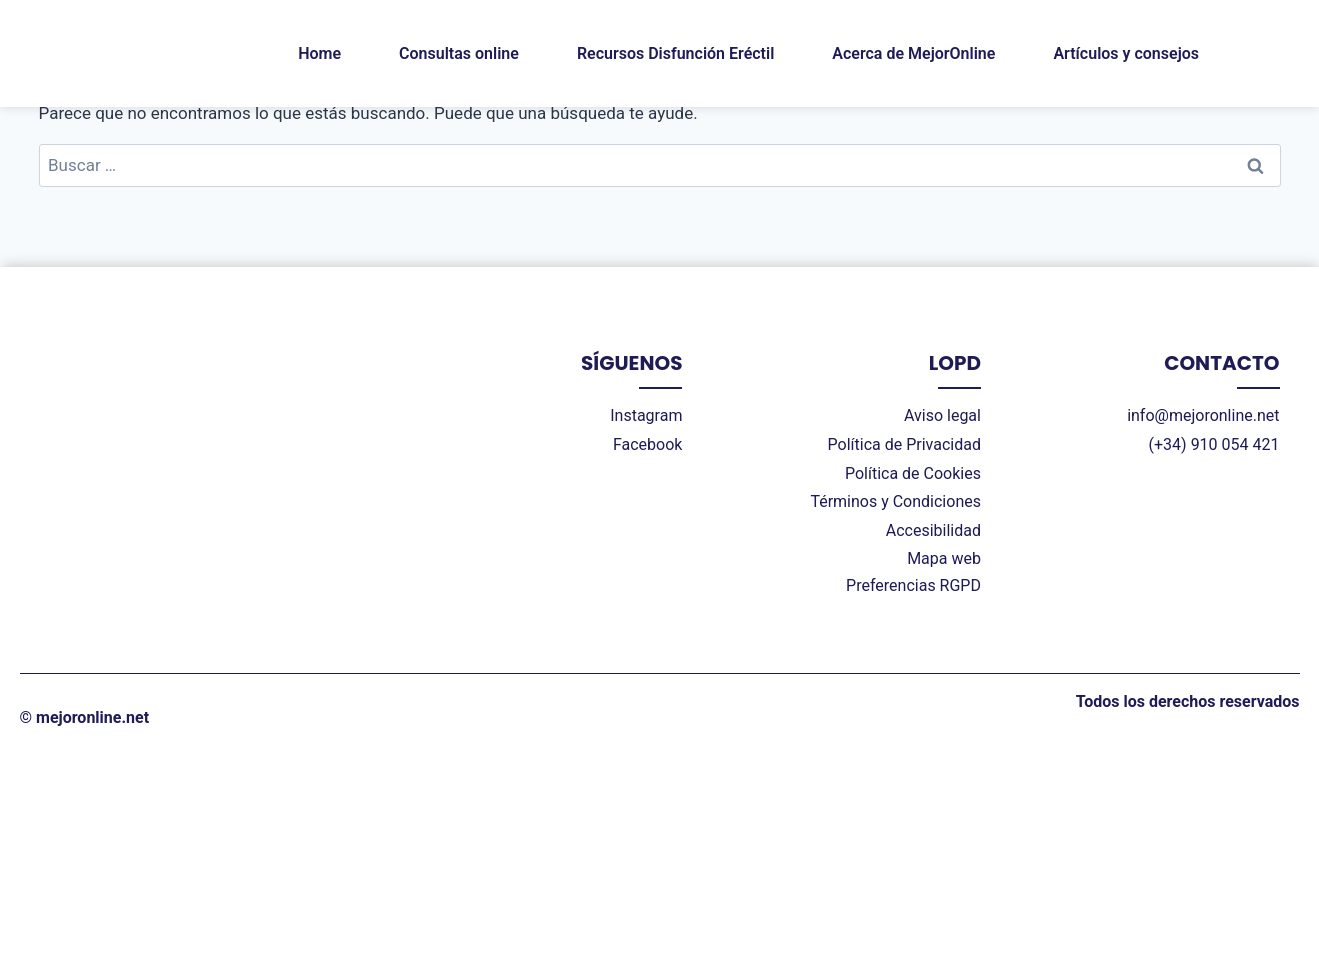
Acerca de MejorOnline (913, 53)
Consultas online (459, 53)
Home (319, 53)
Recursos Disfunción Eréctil (675, 53)
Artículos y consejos (1126, 53)
